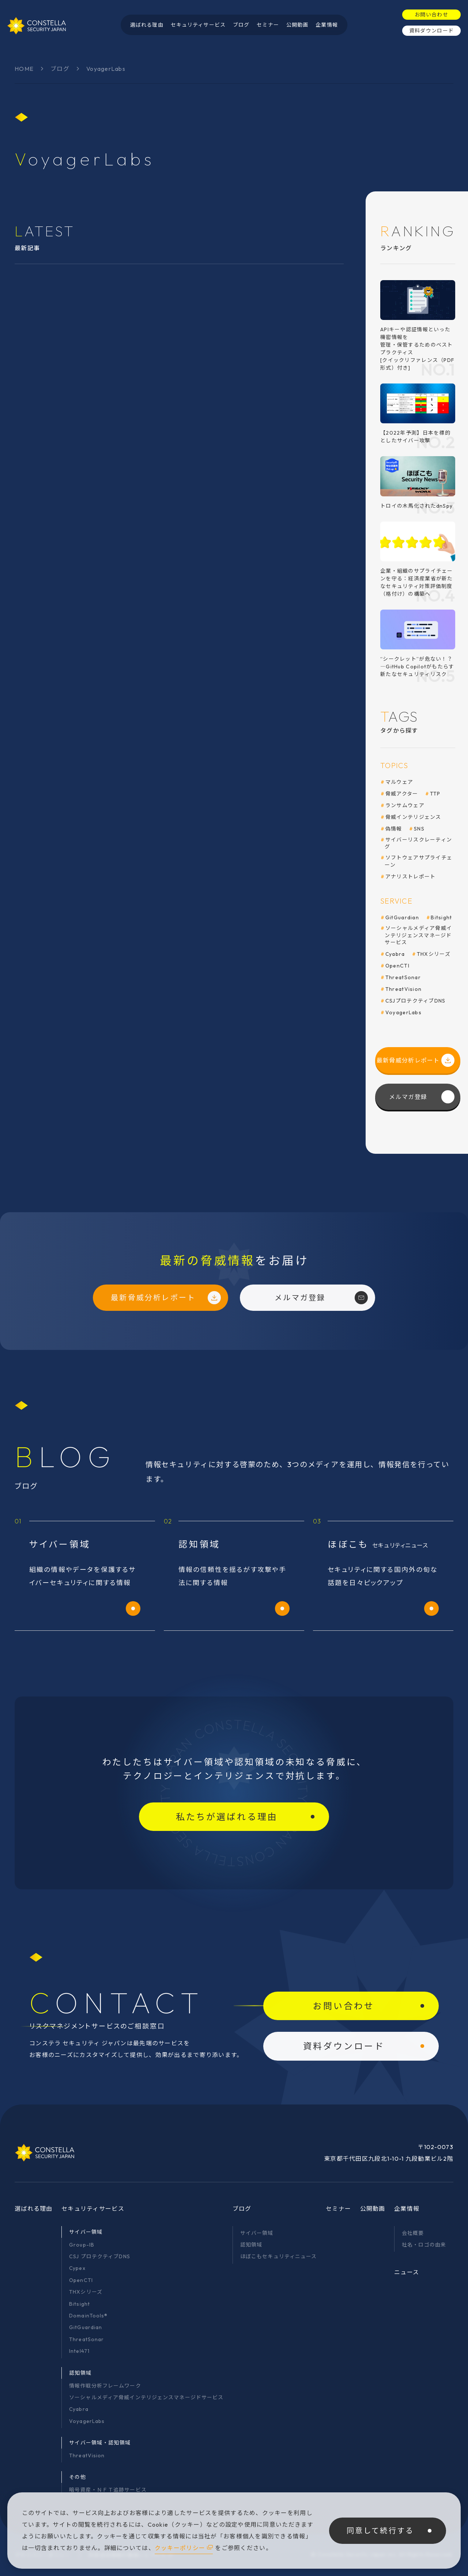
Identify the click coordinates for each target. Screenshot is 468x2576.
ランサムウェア (404, 805)
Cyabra (395, 954)
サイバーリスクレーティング (418, 843)
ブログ (59, 68)
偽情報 (393, 828)
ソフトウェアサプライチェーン (418, 861)
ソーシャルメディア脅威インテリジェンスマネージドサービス (418, 935)
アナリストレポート (410, 876)
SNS (419, 828)
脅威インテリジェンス (413, 817)
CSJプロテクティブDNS (415, 1000)
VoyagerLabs (403, 1012)
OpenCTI (397, 965)
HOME (24, 68)
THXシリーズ (433, 954)
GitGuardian (402, 917)
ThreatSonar (403, 977)
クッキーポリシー (180, 2548)
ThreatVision (403, 989)
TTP (435, 793)
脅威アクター (401, 793)
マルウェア (399, 782)
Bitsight (441, 917)
